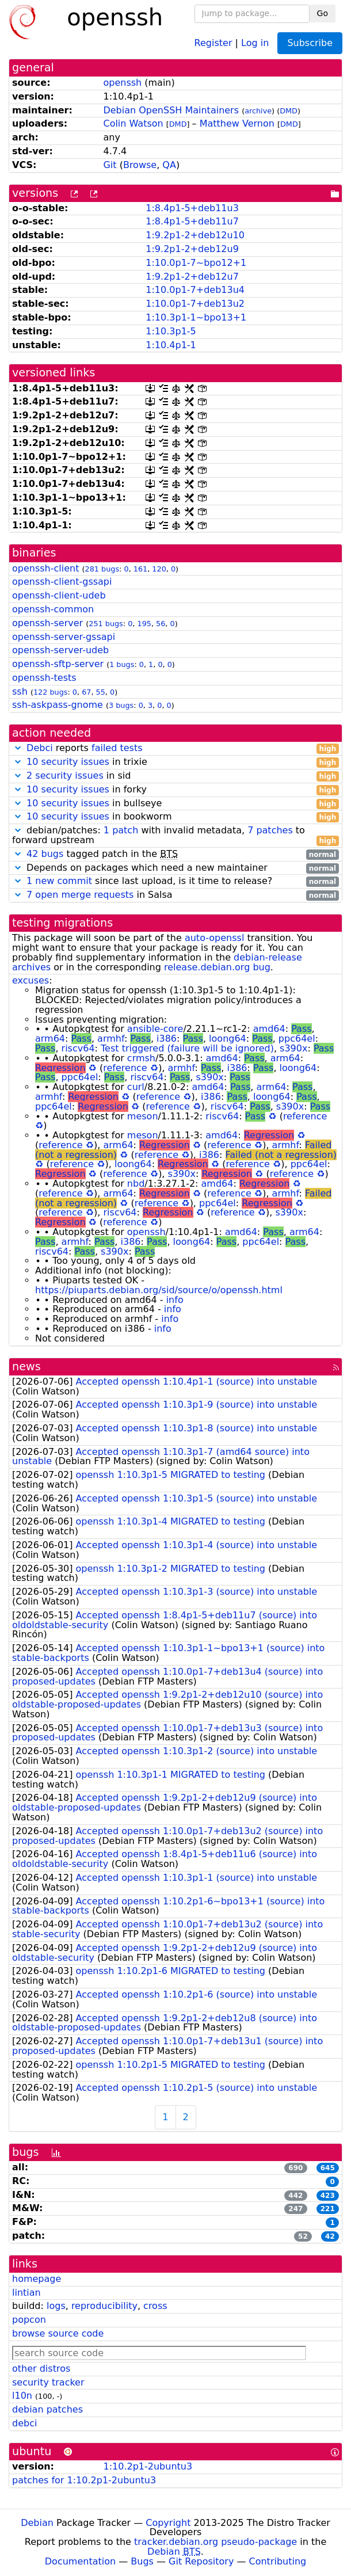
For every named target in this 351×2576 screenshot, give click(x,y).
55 (100, 692)
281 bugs (102, 569)
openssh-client (45, 568)
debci (24, 2423)
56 (160, 623)
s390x (293, 1048)
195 (144, 623)
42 (330, 2236)
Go (322, 13)
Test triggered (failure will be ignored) (187, 1048)
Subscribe (310, 42)
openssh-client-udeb (59, 595)
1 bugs (121, 664)
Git (109, 164)
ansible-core (155, 1028)
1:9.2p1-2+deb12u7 (192, 276)
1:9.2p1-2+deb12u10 (195, 235)
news (26, 1366)
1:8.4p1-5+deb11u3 (192, 208)
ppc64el (296, 1038)
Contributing (278, 2561)
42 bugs (44, 853)
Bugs (142, 2561)
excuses (30, 980)
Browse (140, 164)
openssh (122, 82)
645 (328, 2168)
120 (159, 569)
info (175, 1299)
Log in (255, 42)
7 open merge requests (79, 894)
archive (258, 110)
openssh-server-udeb (60, 650)
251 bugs (106, 623)
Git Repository (201, 2561)
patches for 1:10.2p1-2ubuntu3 (84, 2480)
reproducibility (104, 2305)
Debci (39, 747)
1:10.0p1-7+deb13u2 (195, 303)
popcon (29, 2319)
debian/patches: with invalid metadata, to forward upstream (175, 835)
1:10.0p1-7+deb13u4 (195, 289)
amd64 (269, 1028)
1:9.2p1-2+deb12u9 (192, 248)
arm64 (50, 1038)
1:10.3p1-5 (171, 331)
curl (135, 1086)
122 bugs (50, 692)
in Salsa (175, 895)
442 (295, 2196)
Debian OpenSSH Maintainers (171, 110)
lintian (26, 2292)
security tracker (48, 2382)
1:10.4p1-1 (171, 345)
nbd (135, 1183)
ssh (20, 691)
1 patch (121, 830)
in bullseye (175, 804)
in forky (175, 790)
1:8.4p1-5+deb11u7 (192, 221)
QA (169, 164)
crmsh (141, 1058)
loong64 (227, 1038)
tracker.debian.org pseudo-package (215, 2541)
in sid (175, 776)
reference (125, 1067)
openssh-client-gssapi (62, 581)
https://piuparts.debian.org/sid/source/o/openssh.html (159, 1290)
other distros (41, 2368)
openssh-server (47, 623)
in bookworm (175, 817)
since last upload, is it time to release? (175, 881)
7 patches (270, 830)
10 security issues (67, 761)
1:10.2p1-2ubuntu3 (147, 2466)
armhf (110, 1038)
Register (213, 42)
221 (328, 2209)
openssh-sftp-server (58, 663)
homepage (36, 2278)
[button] (18, 747)
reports (175, 748)
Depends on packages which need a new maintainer (175, 868)
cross (155, 2305)
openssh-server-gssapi (63, 636)
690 (295, 2168)
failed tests (116, 747)
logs (56, 2305)
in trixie (175, 762)
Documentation (80, 2561)
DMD (288, 110)
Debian (37, 2522)
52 (303, 2236)
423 (328, 2196)
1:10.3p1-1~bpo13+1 (196, 317)
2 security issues (65, 775)
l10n (22, 2395)
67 (86, 692)
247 (295, 2209)
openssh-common (53, 609)
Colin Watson (133, 123)
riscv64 (78, 1048)
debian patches (47, 2409)
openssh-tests (44, 677)
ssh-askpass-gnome (57, 704)
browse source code (58, 2333)
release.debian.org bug (217, 967)
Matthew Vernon (237, 123)
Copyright (168, 2522)
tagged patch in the (175, 854)
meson (142, 1116)
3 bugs (121, 705)
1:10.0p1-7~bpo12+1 (196, 262)
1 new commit (59, 880)
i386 (167, 1038)
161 (140, 569)
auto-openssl (214, 937)
